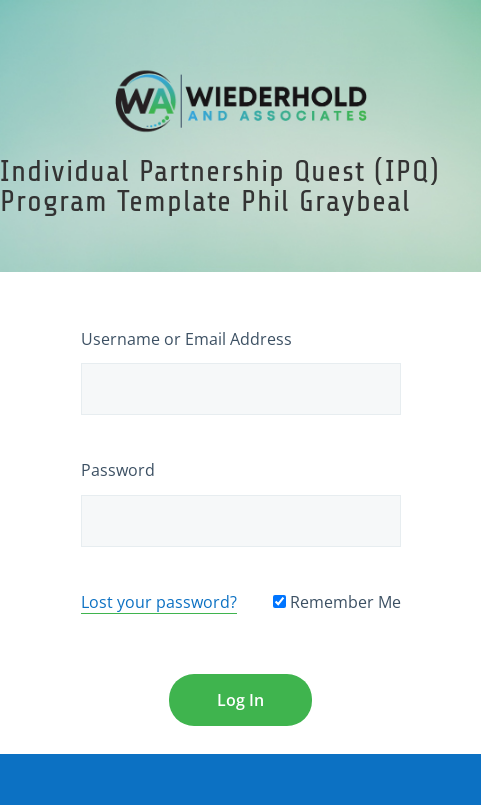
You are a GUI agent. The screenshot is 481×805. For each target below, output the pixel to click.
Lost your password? (159, 602)
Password (118, 470)
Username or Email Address (186, 339)
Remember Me (337, 602)
